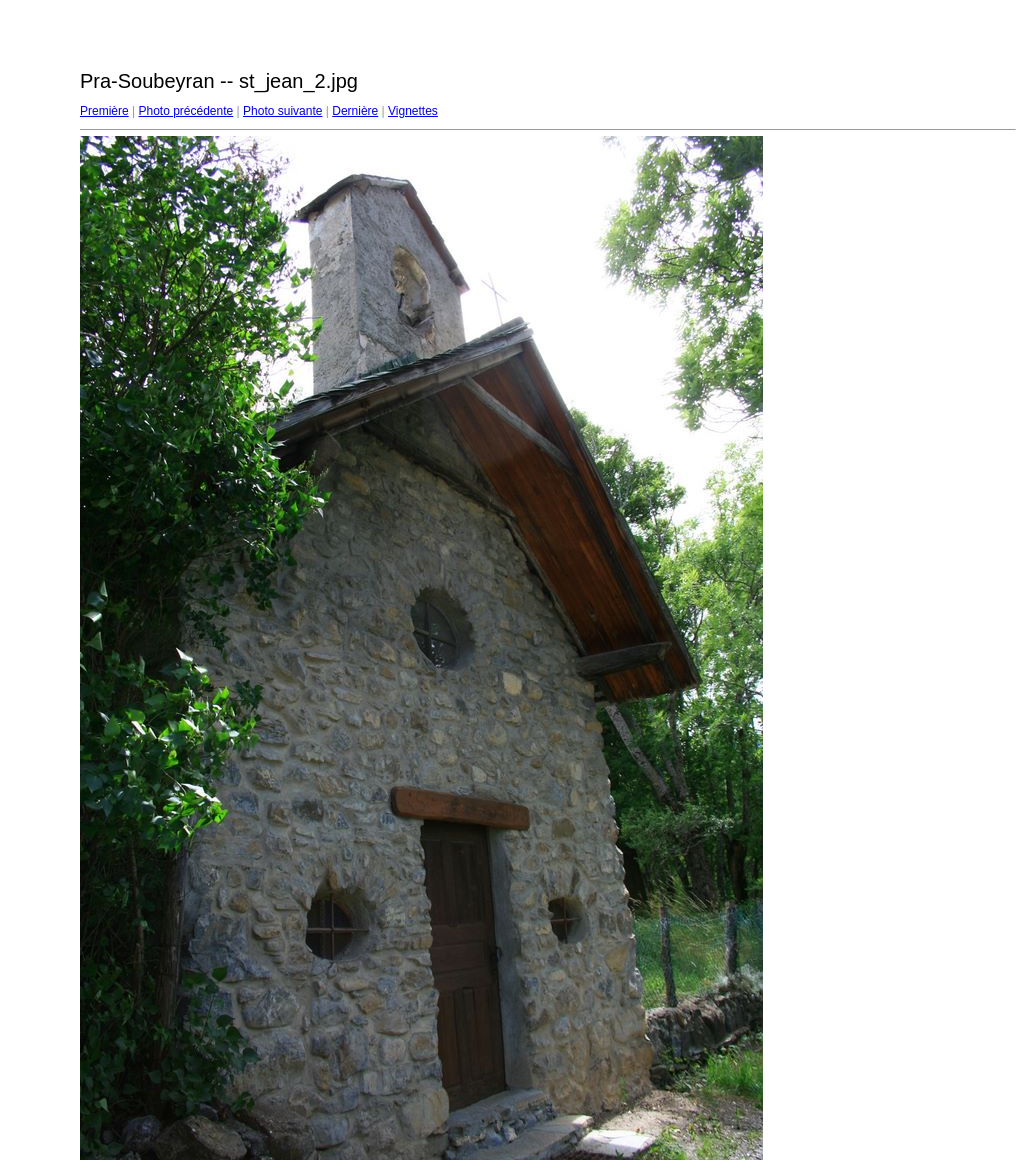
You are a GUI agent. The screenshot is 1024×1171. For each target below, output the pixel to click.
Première (104, 111)
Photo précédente (185, 111)
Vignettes (413, 111)
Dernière (355, 111)
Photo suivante (282, 111)
